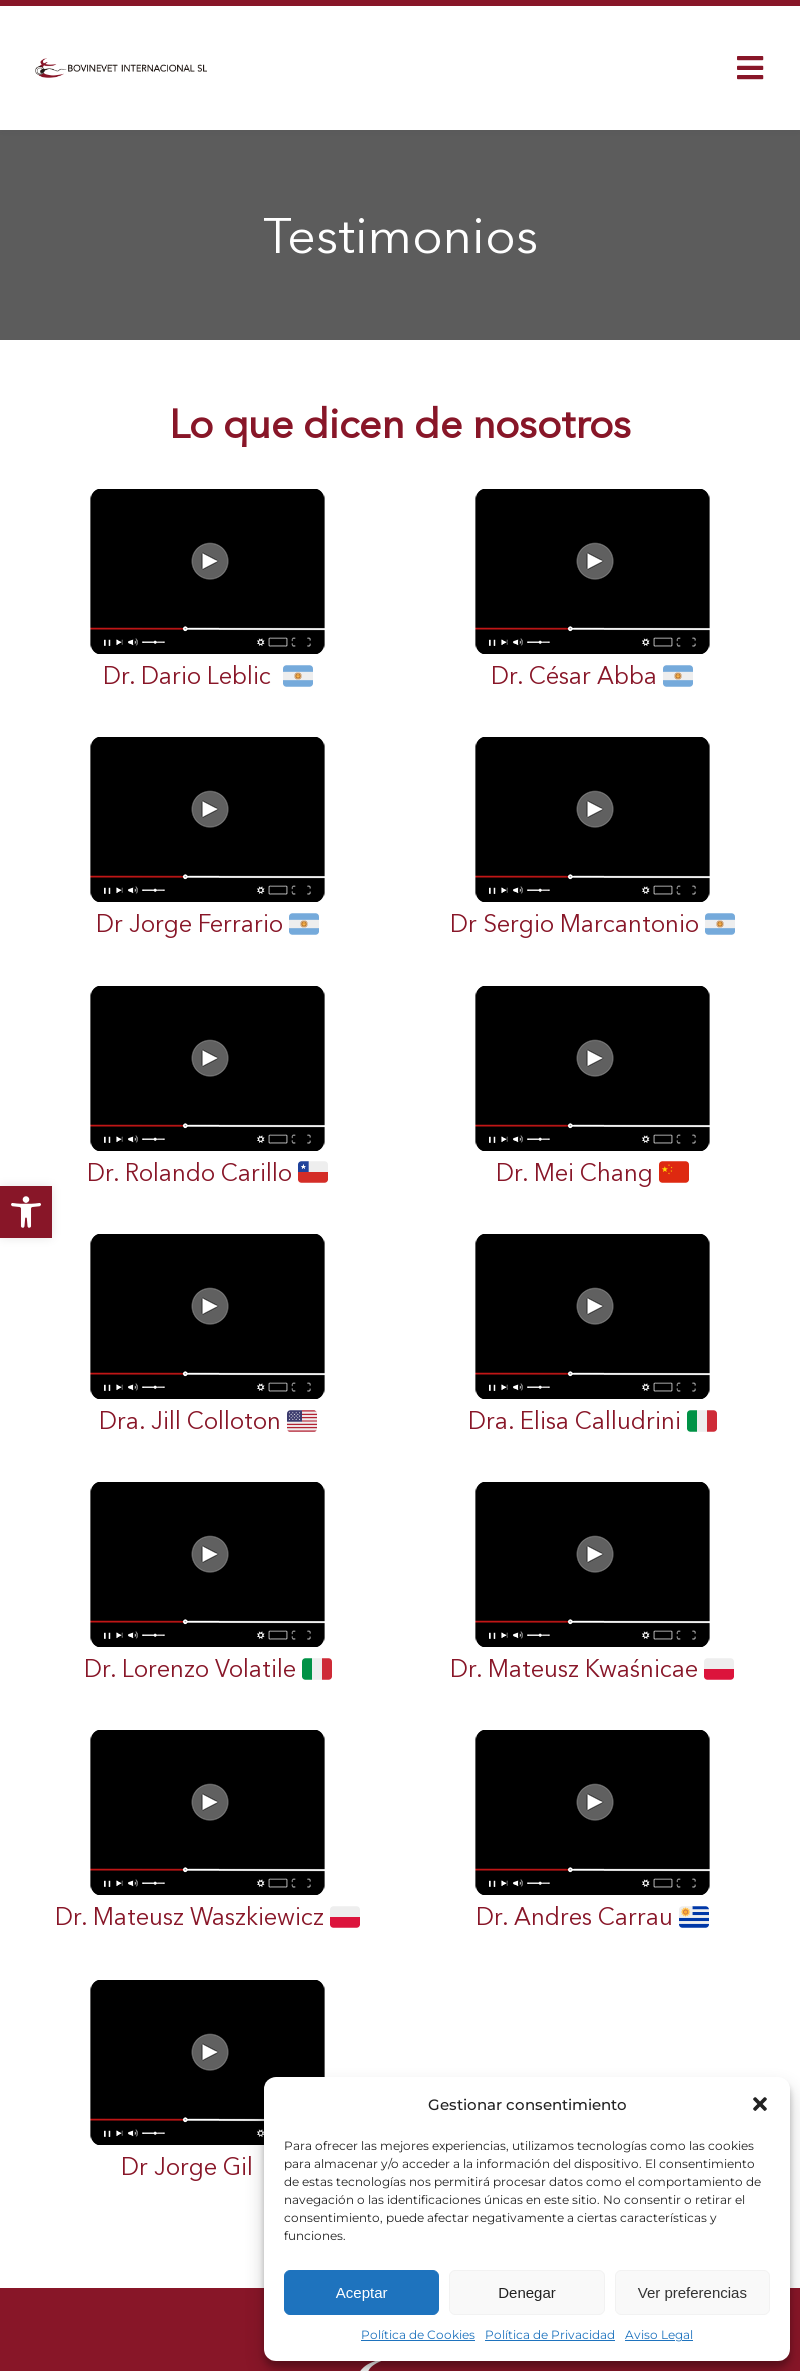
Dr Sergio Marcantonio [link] (592, 837)
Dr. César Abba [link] (592, 589)
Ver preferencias (692, 2292)
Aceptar (362, 2292)
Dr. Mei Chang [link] (592, 1086)
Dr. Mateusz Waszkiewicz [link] (207, 1830)
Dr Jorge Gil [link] (207, 2080)
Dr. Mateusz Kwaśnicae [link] (592, 1582)
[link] (26, 1212)
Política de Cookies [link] (418, 2334)
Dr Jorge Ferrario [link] (207, 837)
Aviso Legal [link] (659, 2334)
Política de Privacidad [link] (550, 2334)
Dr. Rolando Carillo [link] (207, 1086)
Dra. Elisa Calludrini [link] (592, 1334)
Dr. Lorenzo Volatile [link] (208, 1582)
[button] (760, 2104)
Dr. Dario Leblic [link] (207, 589)
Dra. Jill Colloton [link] (207, 1334)
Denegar (527, 2292)
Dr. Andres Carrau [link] (592, 1830)
